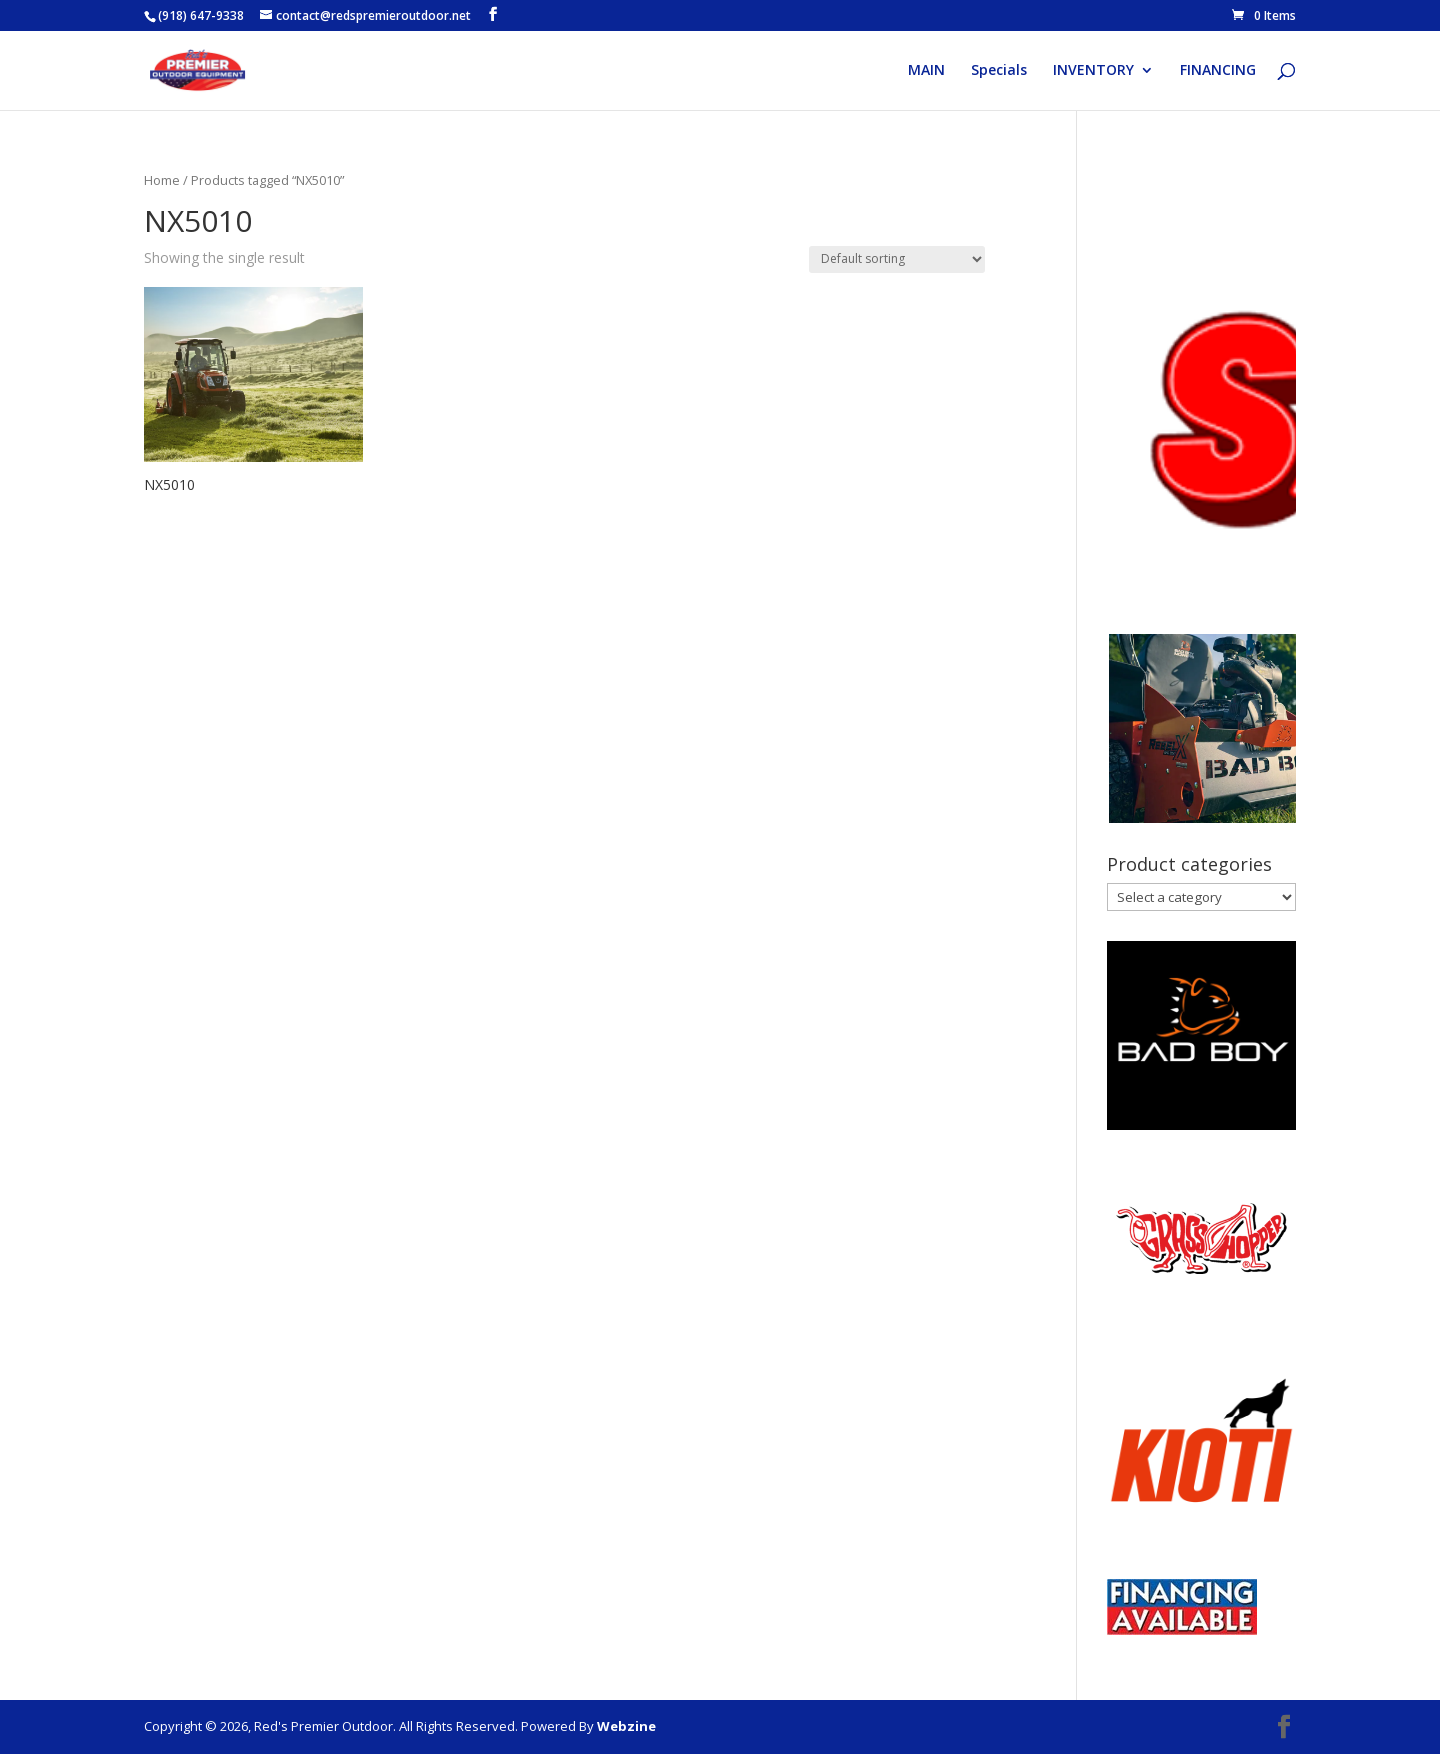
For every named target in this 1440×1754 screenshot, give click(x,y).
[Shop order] (897, 259)
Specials (999, 71)
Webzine (626, 1726)
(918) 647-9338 (201, 15)
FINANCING (1218, 71)
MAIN (926, 71)
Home (162, 180)
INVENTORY (1093, 71)
